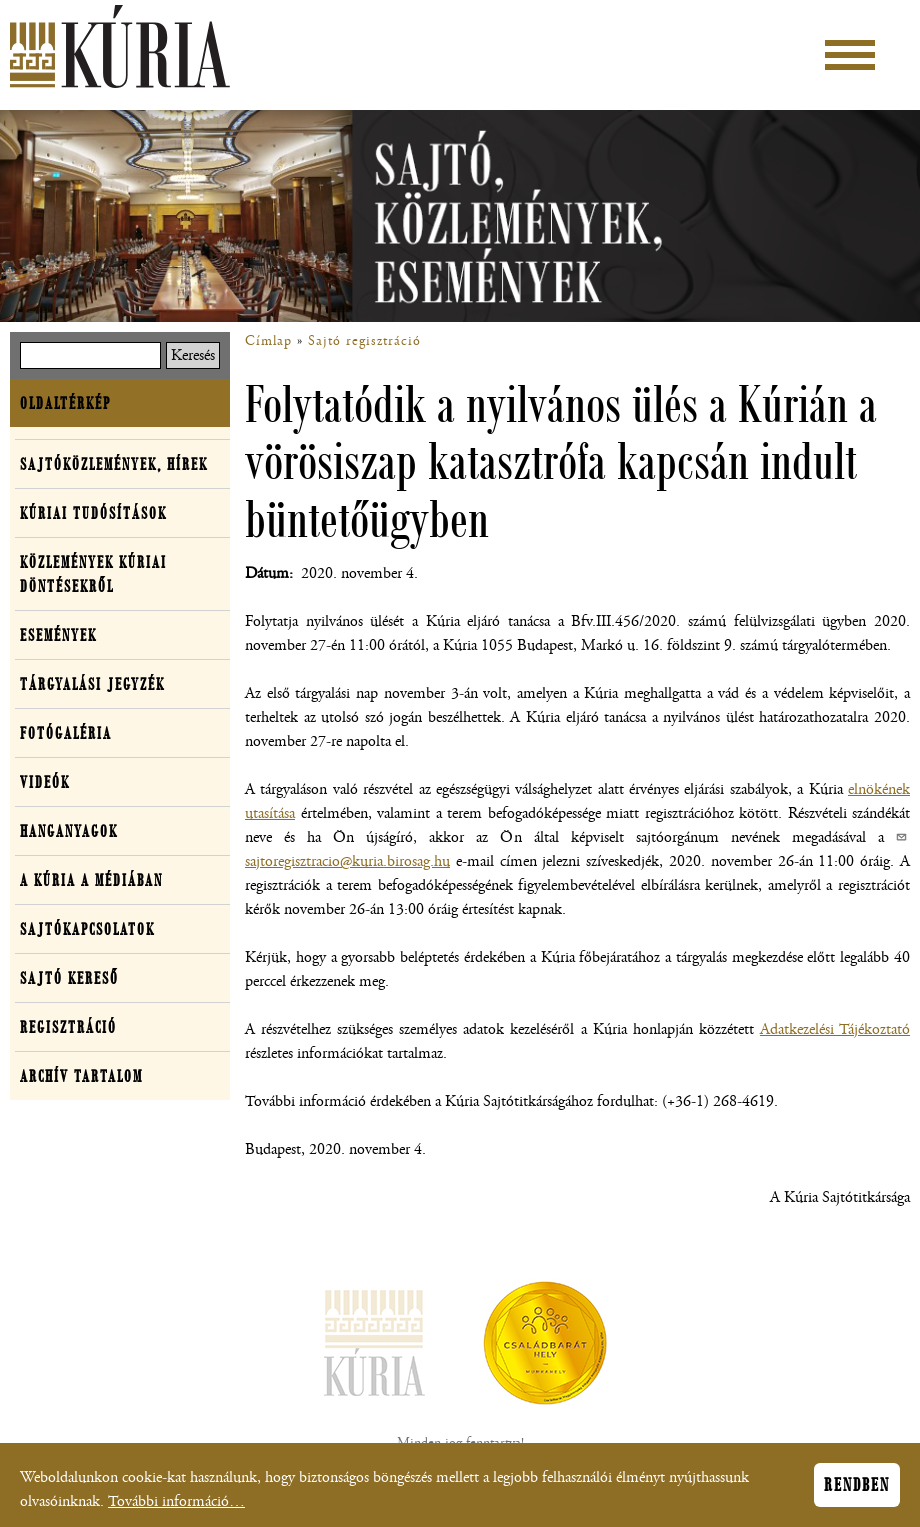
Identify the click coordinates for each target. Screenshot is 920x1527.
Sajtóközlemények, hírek (114, 464)
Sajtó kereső (69, 978)
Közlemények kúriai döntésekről (93, 574)
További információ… (176, 1504)
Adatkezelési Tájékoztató (835, 1029)
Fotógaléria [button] (66, 733)
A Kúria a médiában (91, 880)
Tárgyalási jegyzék (92, 684)
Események (58, 635)
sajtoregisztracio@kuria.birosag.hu (347, 861)
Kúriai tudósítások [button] (93, 513)
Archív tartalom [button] (81, 1076)
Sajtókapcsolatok (87, 929)
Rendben (857, 1488)
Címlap (268, 341)
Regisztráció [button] (68, 1027)
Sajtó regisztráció (364, 341)
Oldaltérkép (65, 403)
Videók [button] (45, 782)
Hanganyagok (69, 831)
